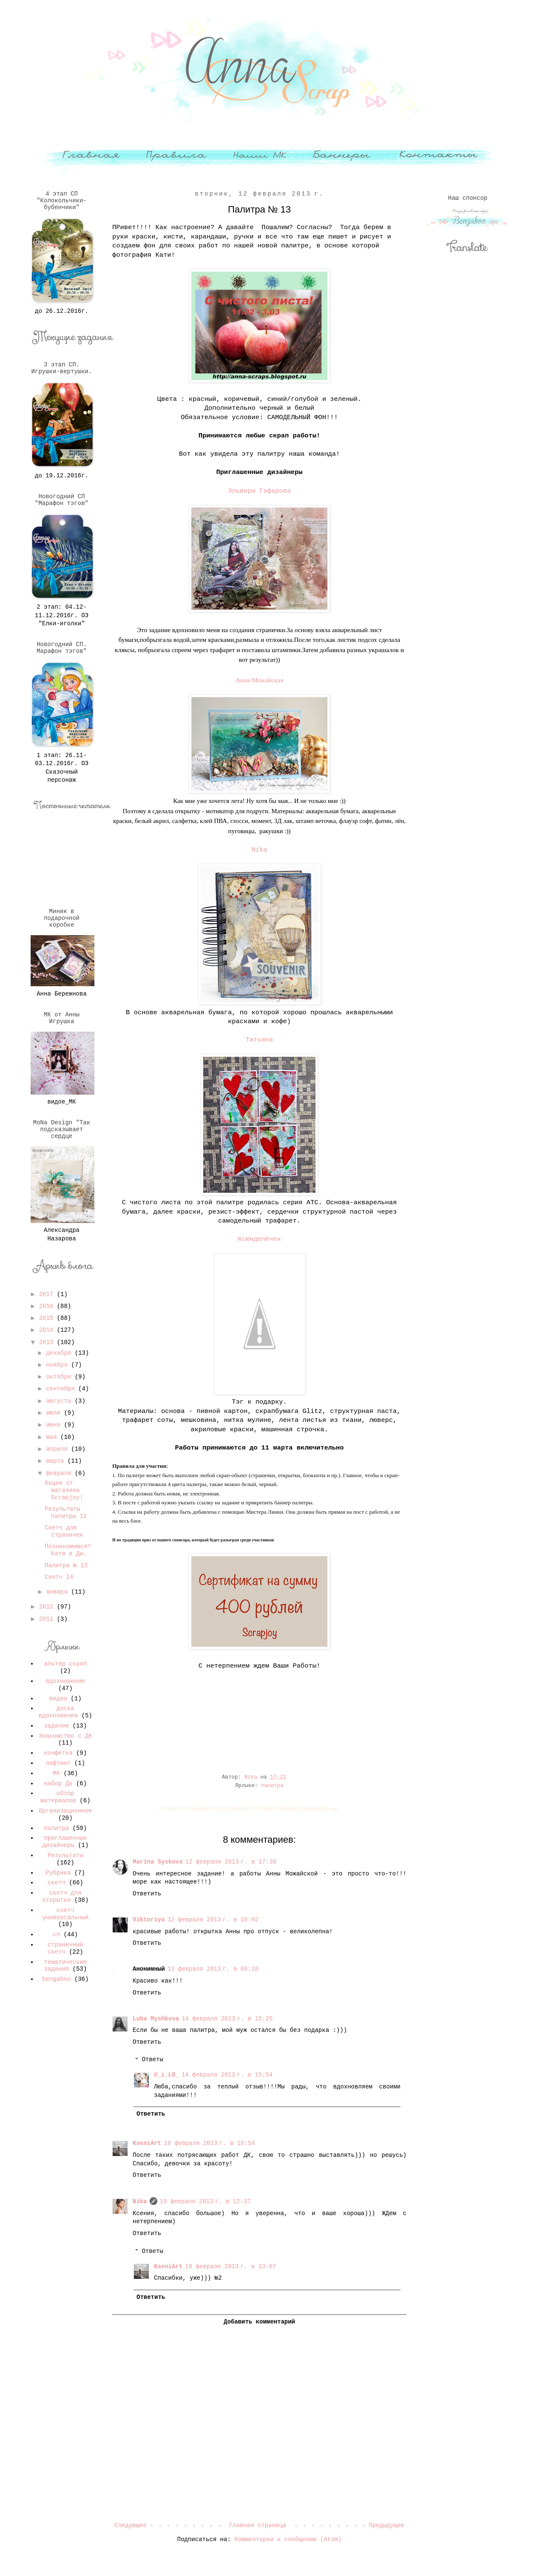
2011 (48, 1619)
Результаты (65, 1855)
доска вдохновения (58, 1712)
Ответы (152, 2060)
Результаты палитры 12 (66, 1513)
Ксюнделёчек (259, 1239)
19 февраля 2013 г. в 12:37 (205, 2201)
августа (60, 1401)
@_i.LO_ (166, 2074)
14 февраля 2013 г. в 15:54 (227, 2074)
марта (56, 1461)
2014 (48, 1330)
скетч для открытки (61, 1896)
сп (56, 1934)
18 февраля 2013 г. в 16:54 (209, 2143)
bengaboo (56, 1979)
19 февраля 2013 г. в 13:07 (230, 2266)
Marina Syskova (158, 1861)
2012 (48, 1606)
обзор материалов (58, 1797)
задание (56, 1725)
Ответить (147, 1893)
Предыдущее (386, 2525)
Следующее (130, 2525)
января (58, 1592)
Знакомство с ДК (65, 1736)
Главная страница (257, 2525)
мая (53, 1437)
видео (58, 1698)
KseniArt (147, 2143)
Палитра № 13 (66, 1565)
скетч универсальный (65, 1914)
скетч (56, 1882)
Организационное (65, 1810)
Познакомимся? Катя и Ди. (68, 1550)
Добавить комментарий (259, 2321)
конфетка (58, 1753)
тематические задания (65, 1966)
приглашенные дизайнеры (64, 1842)
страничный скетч (65, 1948)
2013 (48, 1342)
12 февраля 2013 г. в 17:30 (230, 1861)
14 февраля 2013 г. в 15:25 (227, 2018)
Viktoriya (149, 1919)
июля (55, 1413)
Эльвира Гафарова (259, 491)
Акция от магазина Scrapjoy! (64, 1490)
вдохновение (65, 1681)
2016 (48, 1306)
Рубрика (58, 1873)
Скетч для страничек (64, 1531)
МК (56, 1773)
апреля (58, 1449)
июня (55, 1424)
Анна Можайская (260, 680)
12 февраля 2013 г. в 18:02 (213, 1919)
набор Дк (58, 1783)
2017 (48, 1294)
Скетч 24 (59, 1577)
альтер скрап (65, 1663)
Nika (259, 850)
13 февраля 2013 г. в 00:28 (213, 1969)
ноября (58, 1365)
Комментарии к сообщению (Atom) (287, 2539)
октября (60, 1376)
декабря (60, 1353)
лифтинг (58, 1763)
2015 (48, 1318)
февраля (60, 1473)
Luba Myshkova (156, 2018)
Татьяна (259, 1040)
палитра (272, 1786)
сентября (62, 1388)
